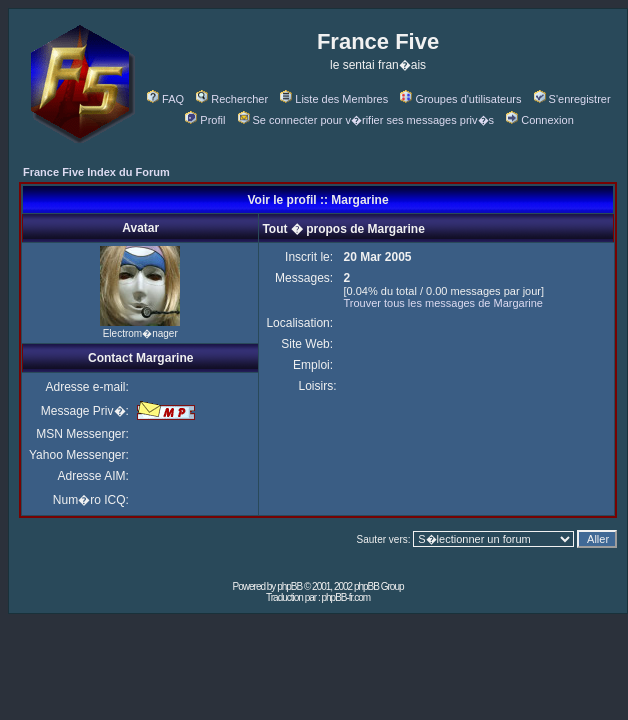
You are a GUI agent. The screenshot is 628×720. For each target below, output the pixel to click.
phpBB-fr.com (345, 597)
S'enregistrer (572, 99)
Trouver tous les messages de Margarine (443, 303)
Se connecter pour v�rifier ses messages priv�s (366, 120)
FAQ (165, 99)
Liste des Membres (334, 99)
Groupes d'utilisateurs (460, 99)
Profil (205, 120)
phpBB (289, 586)
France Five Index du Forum (96, 172)
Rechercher (232, 99)
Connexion (540, 120)
